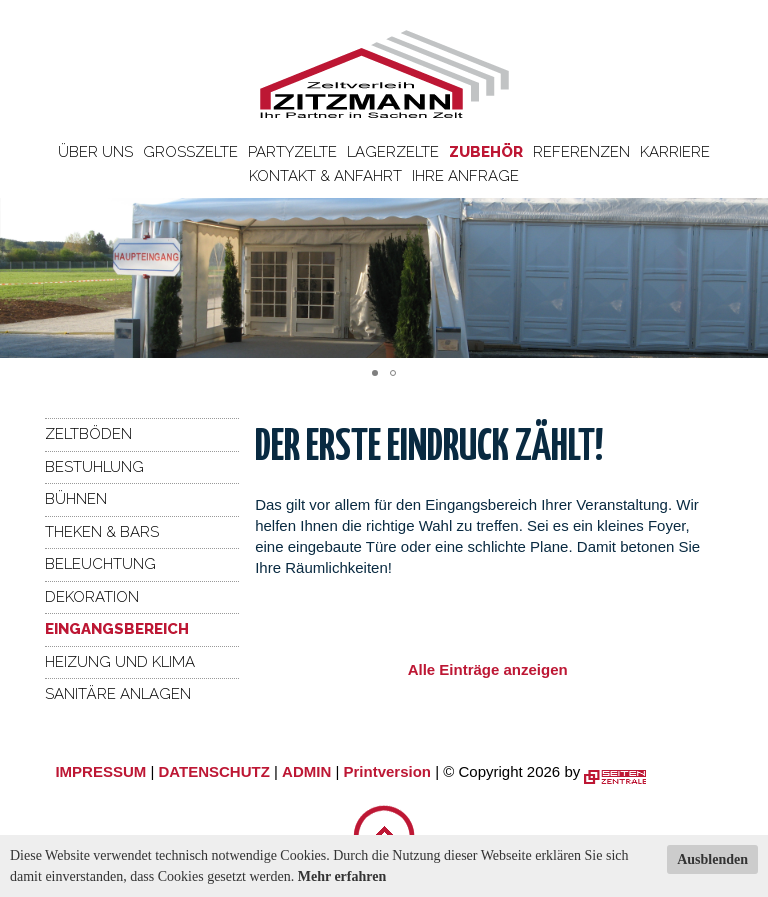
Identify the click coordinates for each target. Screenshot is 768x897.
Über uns (95, 152)
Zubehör (486, 152)
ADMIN (306, 771)
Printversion (388, 771)
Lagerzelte (393, 152)
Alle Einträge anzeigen (488, 669)
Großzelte (190, 152)
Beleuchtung (100, 564)
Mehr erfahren (342, 876)
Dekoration (92, 597)
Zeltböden (88, 434)
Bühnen (76, 499)
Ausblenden (712, 859)
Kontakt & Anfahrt (325, 176)
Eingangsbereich (117, 629)
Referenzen (581, 152)
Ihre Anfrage (465, 176)
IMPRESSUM (100, 771)
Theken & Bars (102, 532)
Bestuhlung (94, 467)
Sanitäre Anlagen (118, 694)
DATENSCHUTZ (213, 771)
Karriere (675, 152)
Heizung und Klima (120, 662)
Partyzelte (292, 152)
